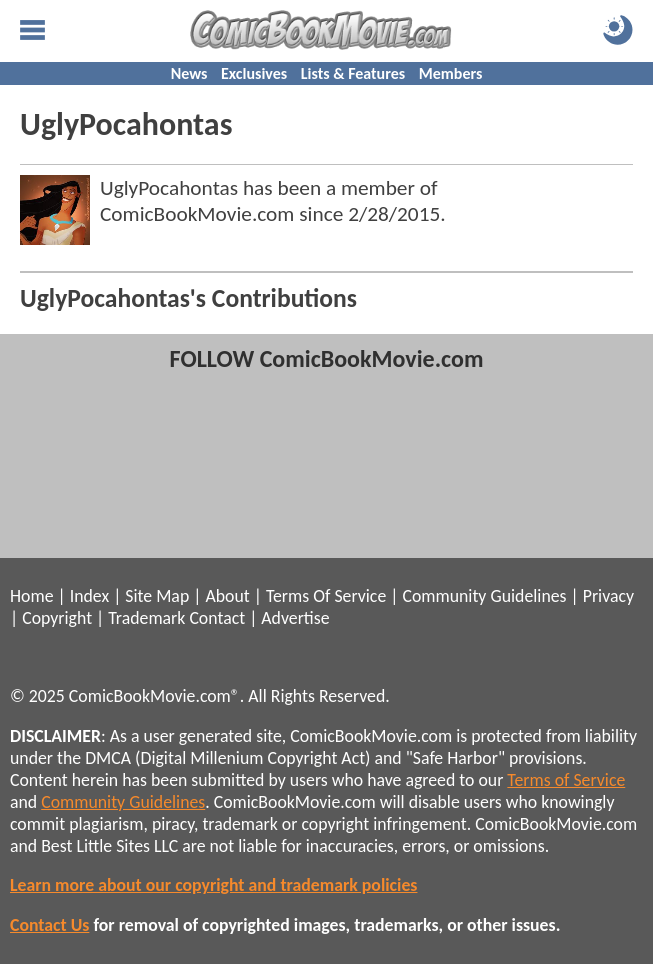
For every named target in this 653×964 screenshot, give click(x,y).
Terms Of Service (326, 596)
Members (451, 73)
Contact (217, 618)
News (189, 73)
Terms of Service (566, 780)
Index (89, 596)
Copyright (57, 618)
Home (31, 596)
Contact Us (49, 925)
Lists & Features (353, 73)
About (227, 596)
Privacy (608, 596)
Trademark (146, 618)
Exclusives (254, 73)
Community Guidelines (484, 596)
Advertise (295, 618)
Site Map (157, 596)
